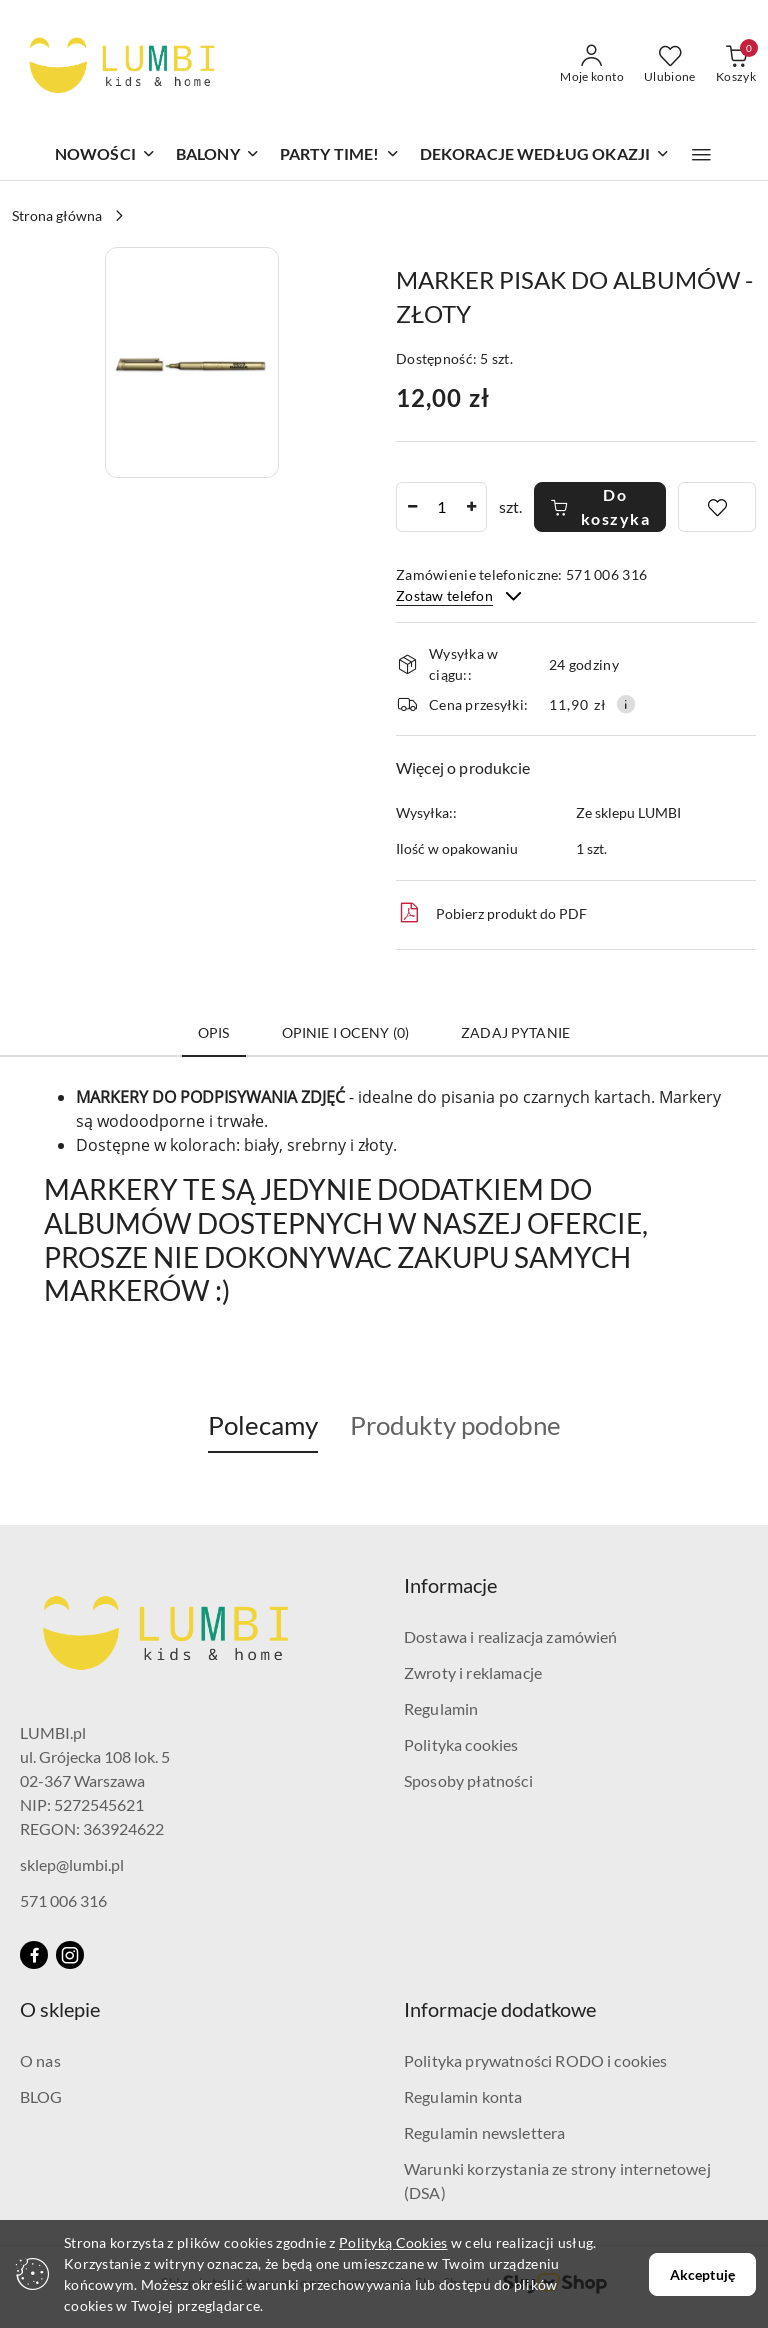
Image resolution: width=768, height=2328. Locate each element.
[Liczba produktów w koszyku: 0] (736, 65)
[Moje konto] (592, 65)
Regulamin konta (463, 2096)
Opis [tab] (214, 1032)
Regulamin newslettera (484, 2132)
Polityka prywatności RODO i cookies (536, 2060)
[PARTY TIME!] (340, 155)
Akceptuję (702, 2274)
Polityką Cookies (393, 2242)
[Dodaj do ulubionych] (717, 507)
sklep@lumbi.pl (72, 1864)
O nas (40, 2060)
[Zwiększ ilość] (471, 507)
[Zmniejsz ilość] (412, 507)
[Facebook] (34, 1955)
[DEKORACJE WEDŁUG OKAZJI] (545, 155)
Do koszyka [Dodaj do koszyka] (600, 506)
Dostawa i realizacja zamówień (511, 1636)
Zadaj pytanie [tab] (515, 1032)
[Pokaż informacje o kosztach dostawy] (626, 704)
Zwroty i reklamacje (473, 1672)
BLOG (41, 2096)
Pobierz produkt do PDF (491, 913)
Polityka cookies (461, 1744)
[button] (701, 155)
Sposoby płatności (468, 1780)
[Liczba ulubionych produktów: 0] (670, 65)
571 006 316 (63, 1900)
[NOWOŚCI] (105, 155)
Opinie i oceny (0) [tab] (346, 1032)
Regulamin (441, 1708)
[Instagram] (70, 1955)
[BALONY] (218, 155)
